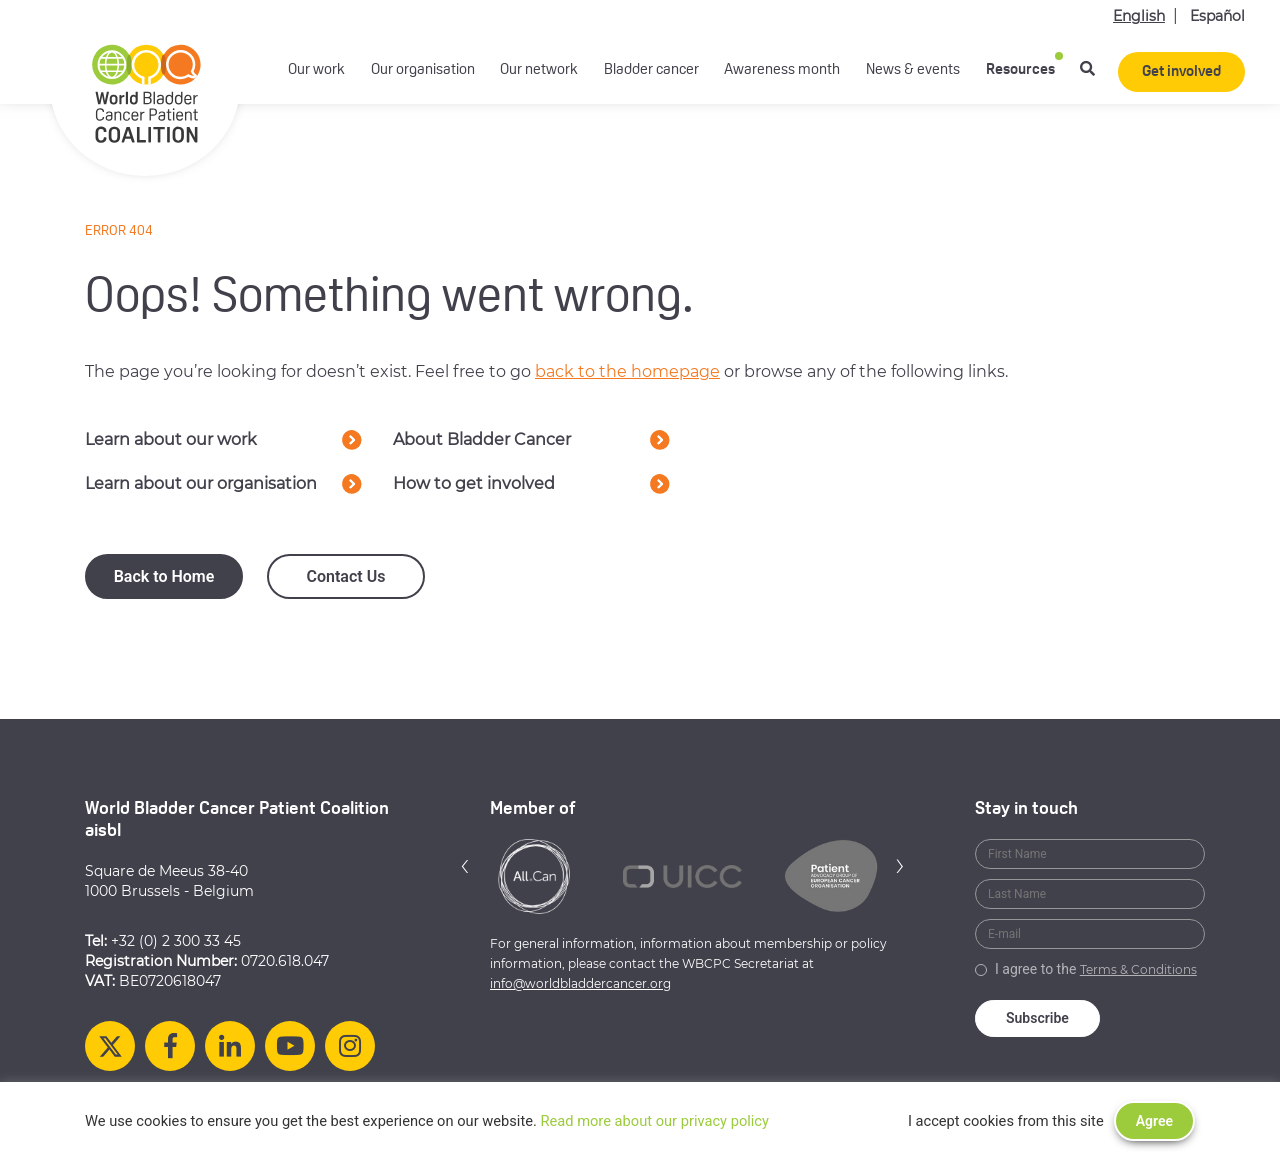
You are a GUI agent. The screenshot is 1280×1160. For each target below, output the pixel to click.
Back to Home (164, 576)
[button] (465, 865)
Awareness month (782, 70)
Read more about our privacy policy (654, 1121)
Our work (316, 70)
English (1139, 16)
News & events (913, 70)
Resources (1020, 70)
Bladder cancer (651, 70)
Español (1217, 16)
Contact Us (346, 576)
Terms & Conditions (1138, 969)
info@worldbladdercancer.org (580, 983)
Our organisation (423, 70)
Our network (539, 70)
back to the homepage (627, 371)
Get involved (1181, 72)
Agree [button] (1154, 1121)
